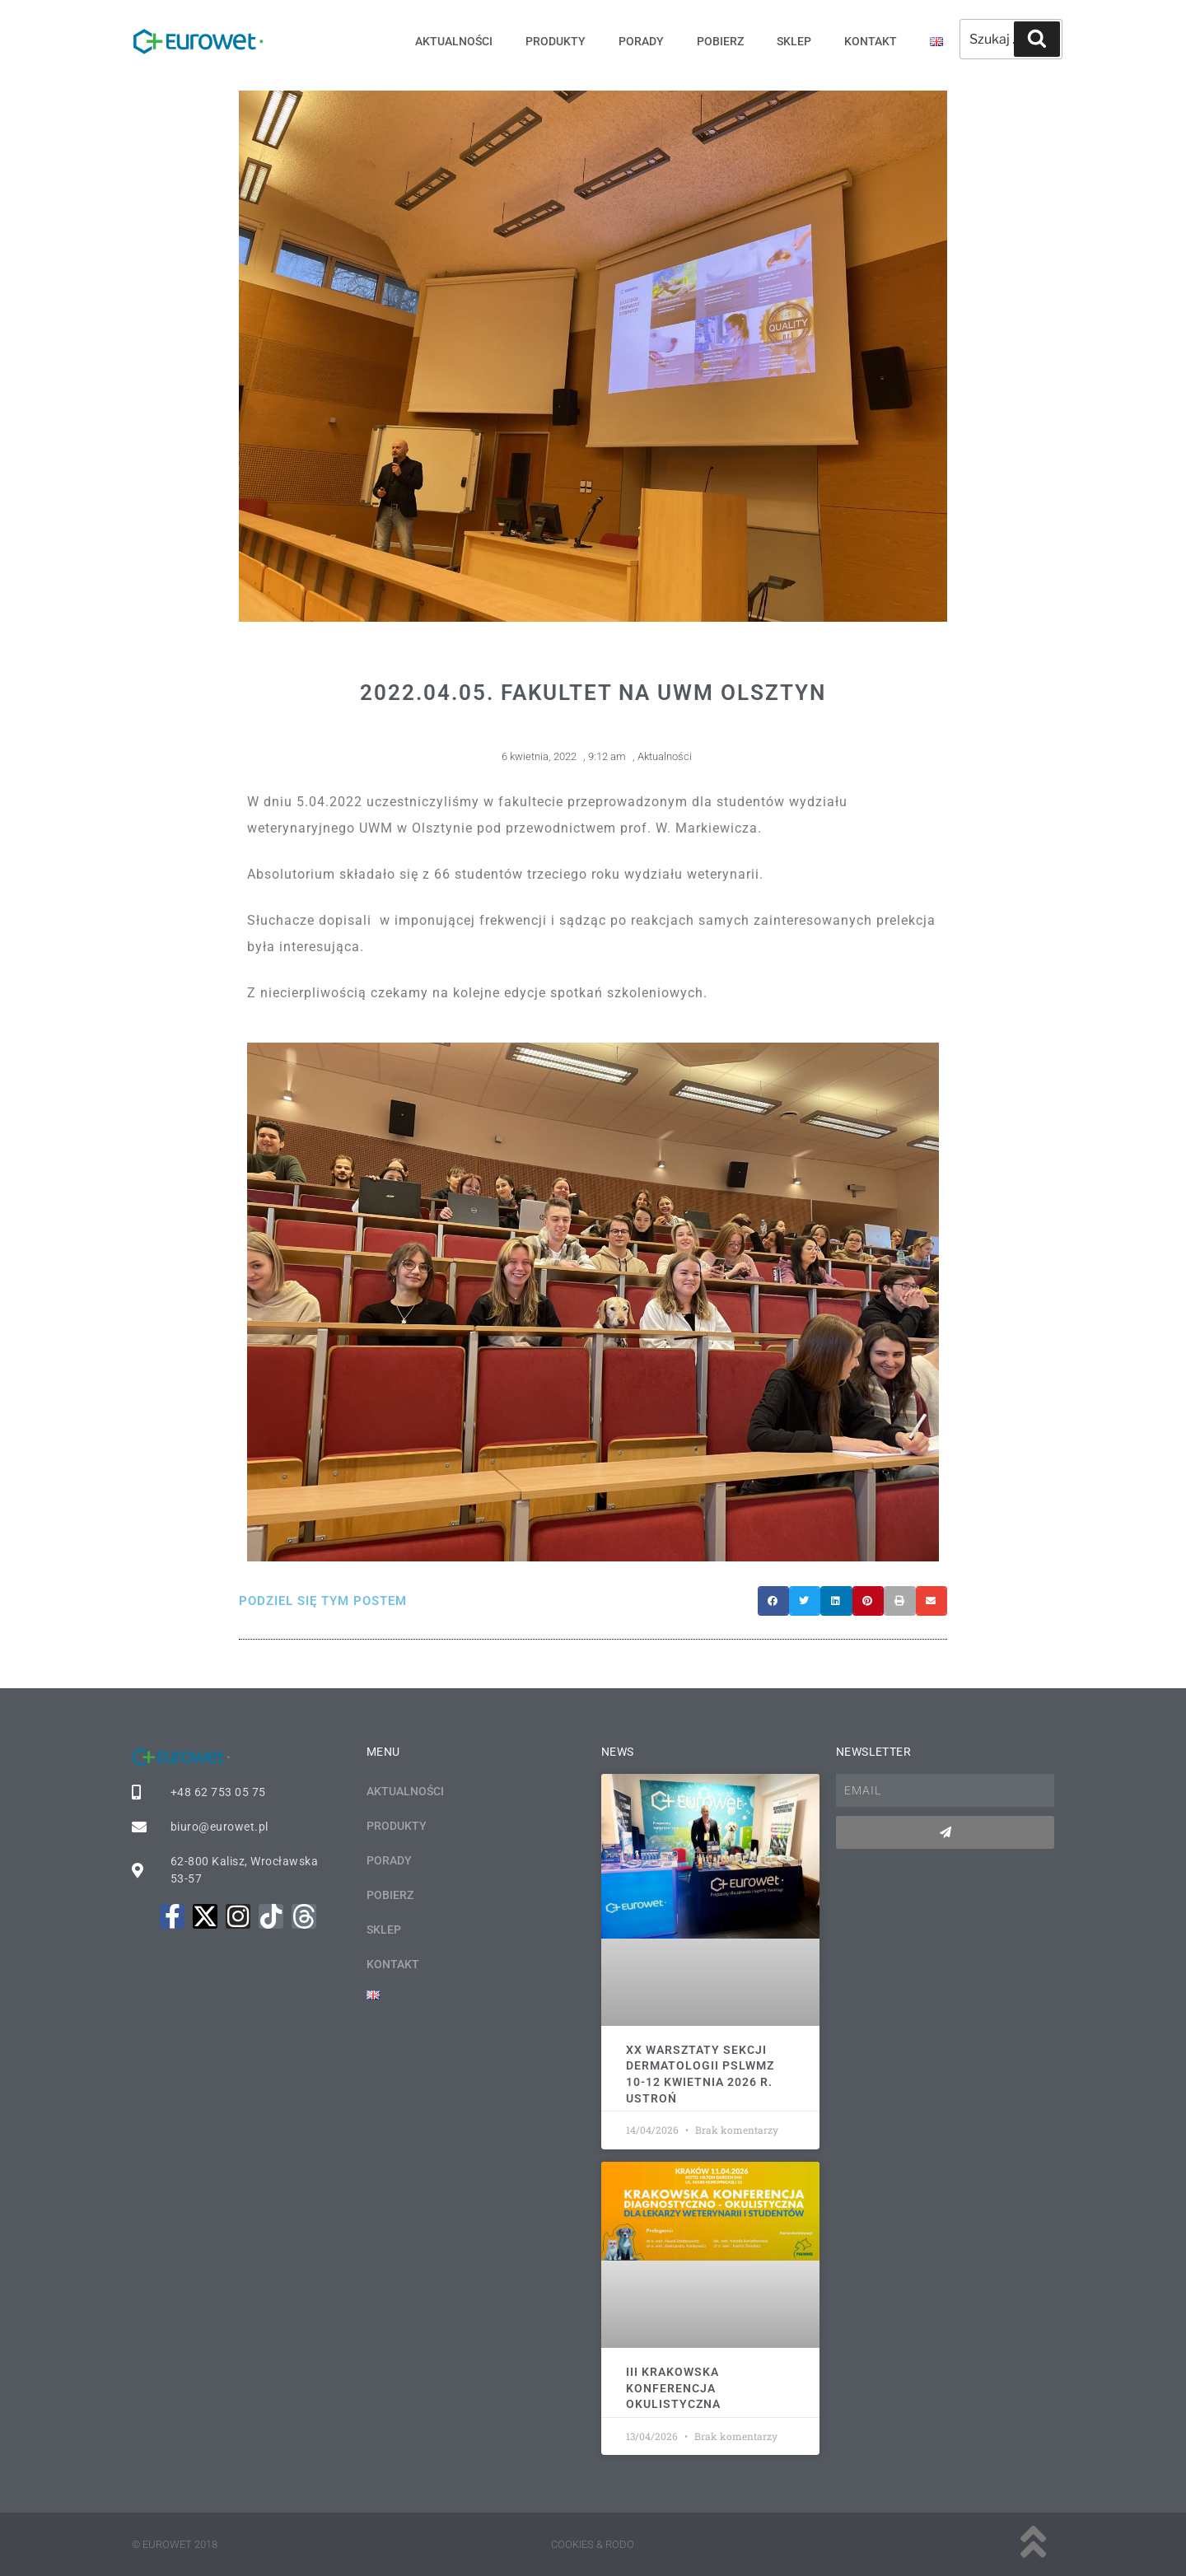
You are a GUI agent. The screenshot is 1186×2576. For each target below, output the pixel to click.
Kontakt (870, 41)
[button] (773, 1601)
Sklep (794, 41)
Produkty (555, 41)
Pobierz (720, 41)
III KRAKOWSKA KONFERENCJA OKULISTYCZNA (673, 2387)
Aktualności (454, 41)
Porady (641, 41)
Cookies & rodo (592, 2544)
